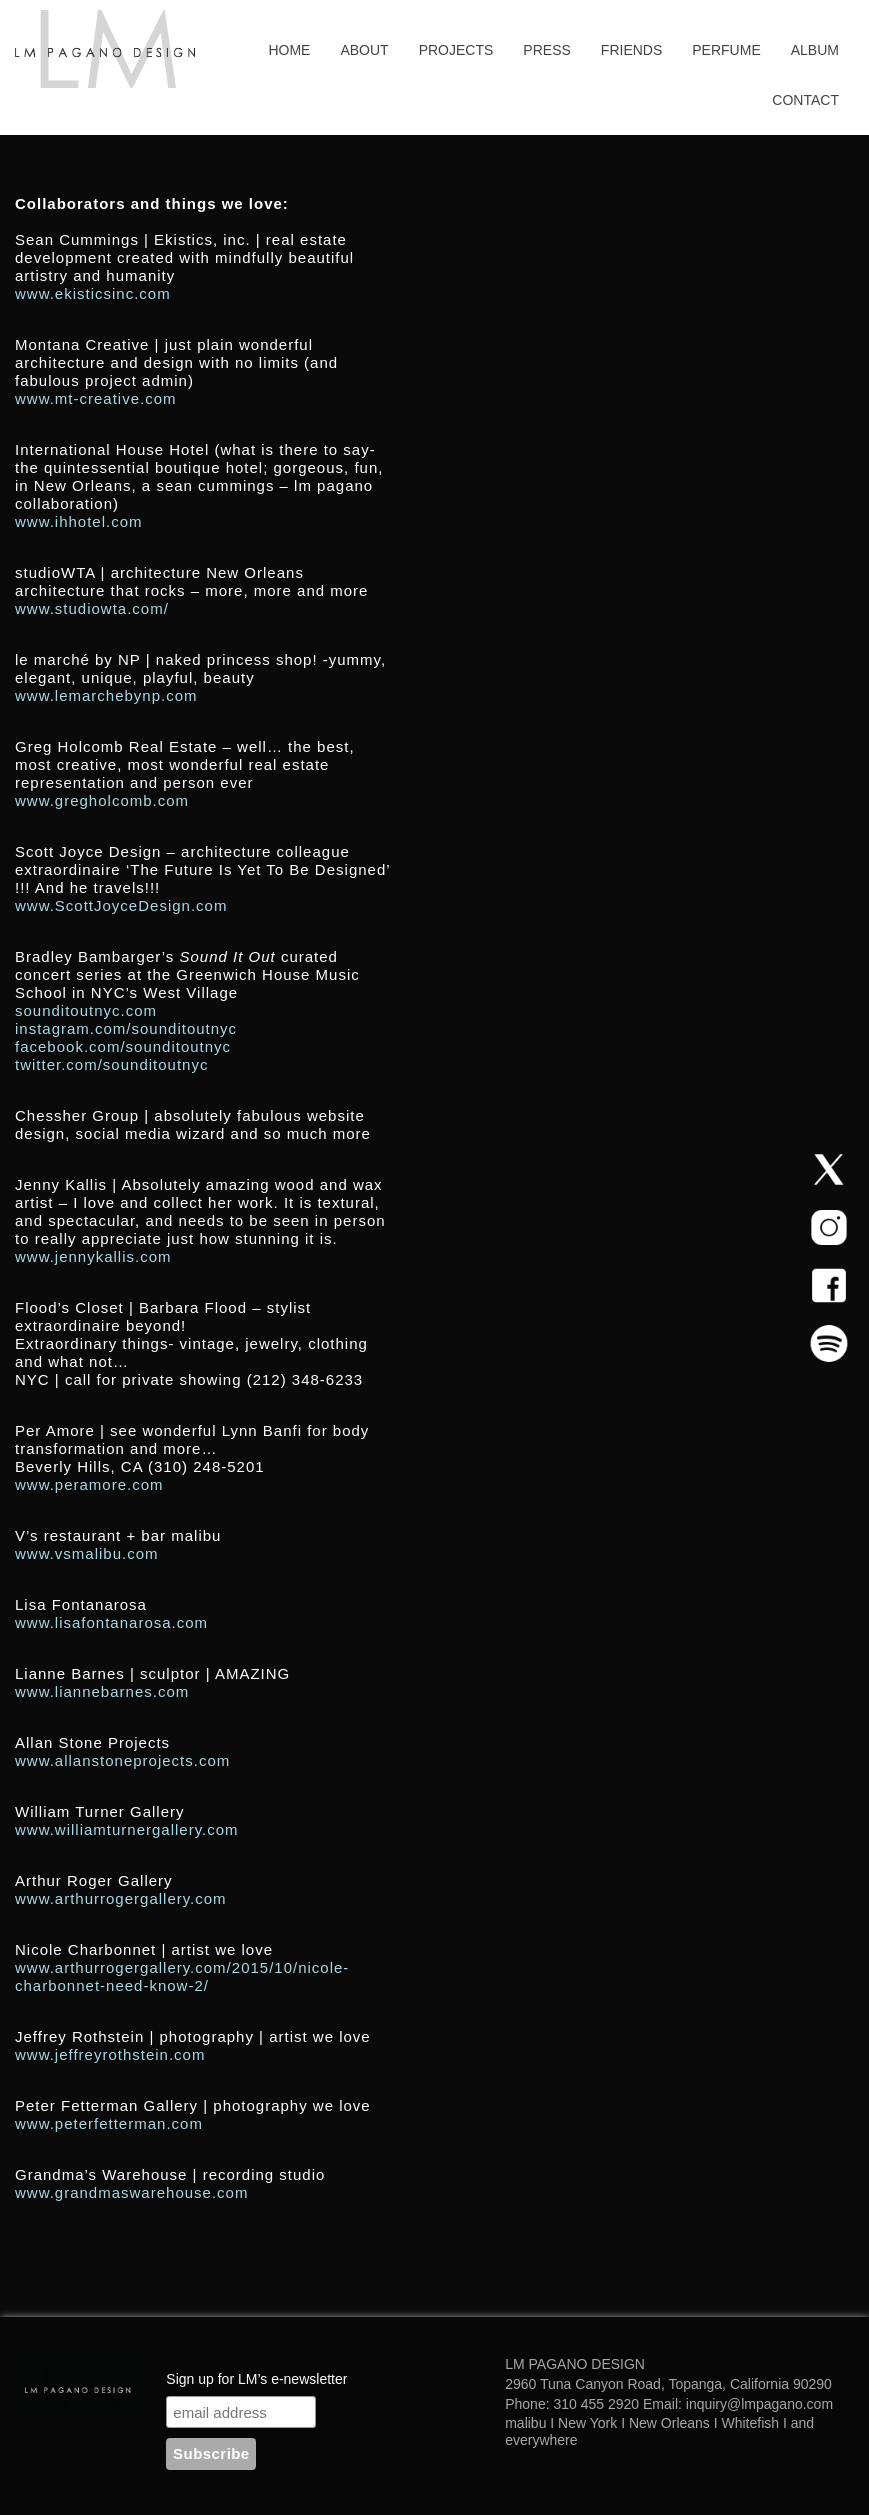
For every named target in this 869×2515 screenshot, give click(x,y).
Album (815, 50)
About (364, 50)
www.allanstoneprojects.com (122, 1760)
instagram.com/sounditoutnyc (126, 1028)
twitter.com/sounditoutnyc (111, 1064)
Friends (631, 50)
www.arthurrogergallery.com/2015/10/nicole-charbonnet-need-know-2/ (182, 1976)
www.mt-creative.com (96, 398)
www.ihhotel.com (79, 521)
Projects (456, 50)
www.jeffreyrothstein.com (110, 2054)
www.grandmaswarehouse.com (131, 2192)
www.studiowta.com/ (92, 608)
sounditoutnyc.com (88, 1010)
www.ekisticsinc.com (93, 293)
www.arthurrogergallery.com (121, 1898)
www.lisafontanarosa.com (111, 1622)
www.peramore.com (89, 1484)
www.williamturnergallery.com (127, 1829)
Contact (805, 100)
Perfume (726, 50)
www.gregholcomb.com (102, 800)
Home (289, 50)
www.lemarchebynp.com (106, 695)
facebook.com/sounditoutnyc (123, 1046)
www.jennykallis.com (93, 1256)
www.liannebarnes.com (102, 1691)
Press (546, 50)
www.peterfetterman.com (109, 2123)
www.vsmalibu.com (87, 1553)
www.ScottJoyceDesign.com (121, 905)
